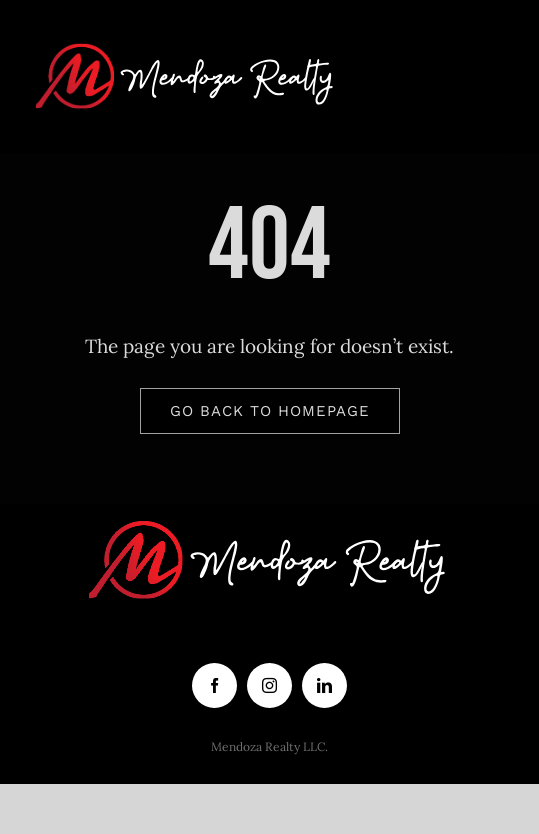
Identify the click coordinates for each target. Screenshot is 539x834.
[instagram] (269, 685)
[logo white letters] (186, 39)
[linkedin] (324, 685)
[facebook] (214, 685)
